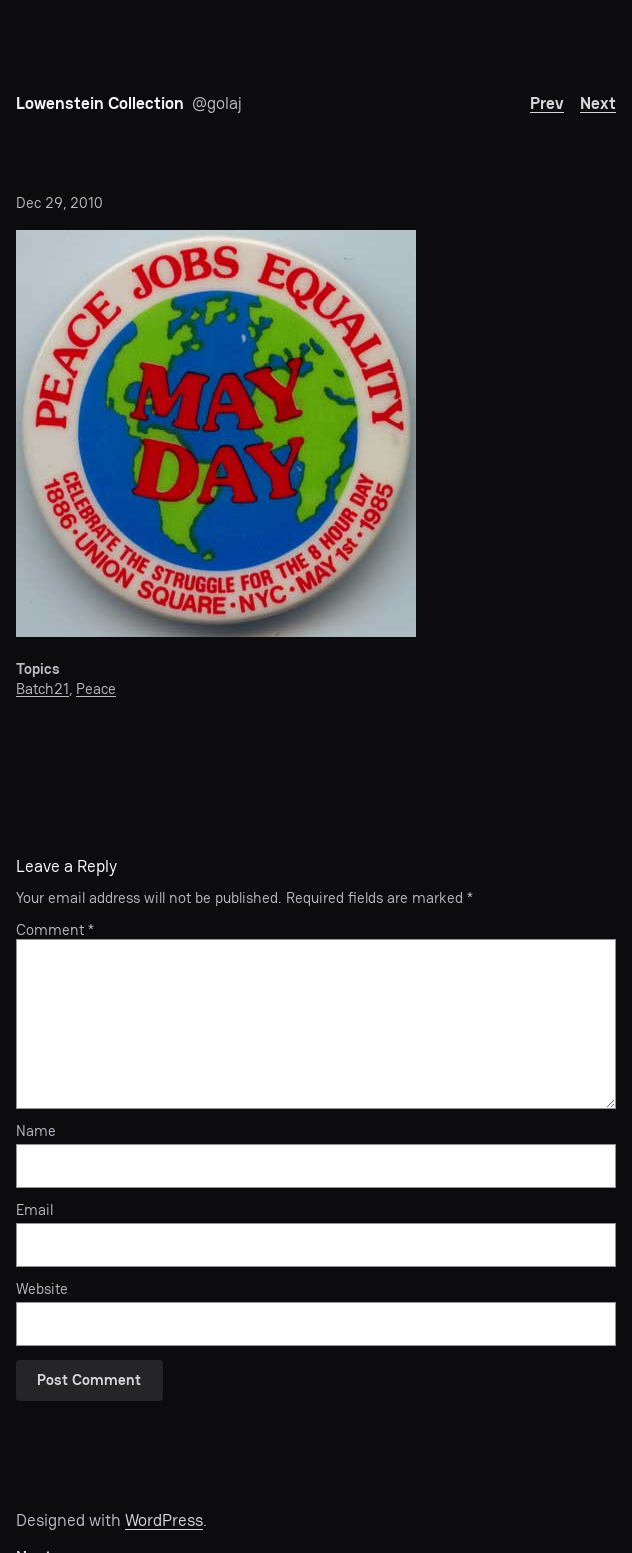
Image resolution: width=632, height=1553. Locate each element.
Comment (55, 930)
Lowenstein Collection (100, 103)
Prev (547, 103)
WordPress (164, 1520)
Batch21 (42, 689)
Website (42, 1289)
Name (36, 1131)
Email (34, 1210)
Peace (96, 689)
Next (598, 103)
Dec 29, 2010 (59, 203)
